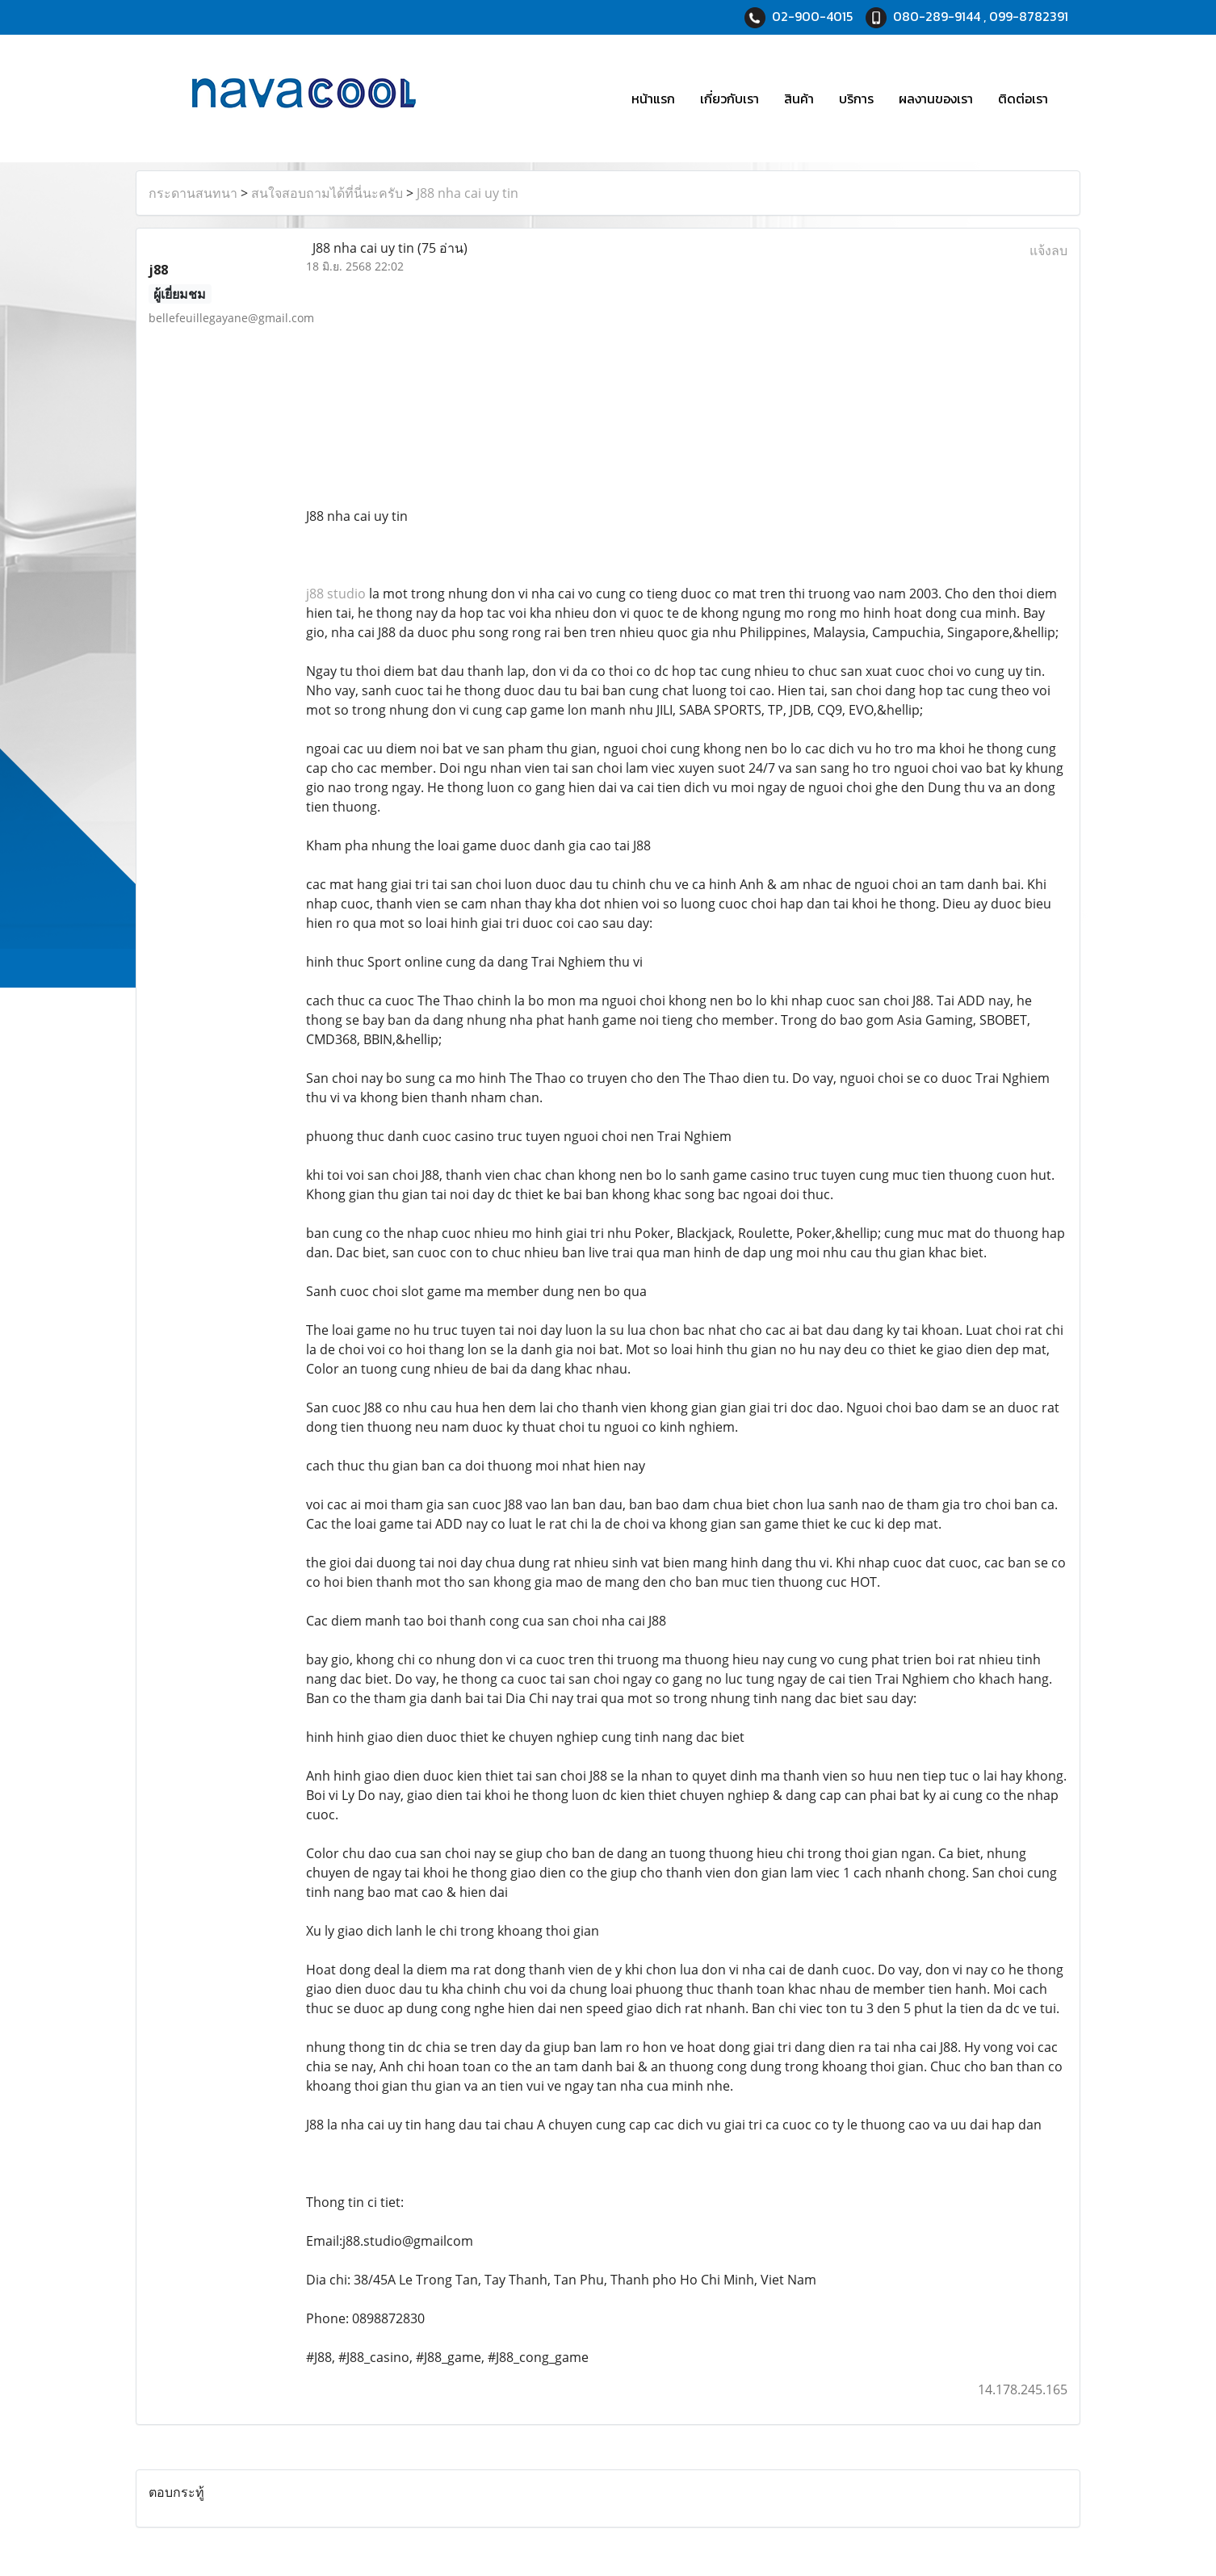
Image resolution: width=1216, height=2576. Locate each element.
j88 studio (336, 593)
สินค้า (799, 98)
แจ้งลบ (1048, 250)
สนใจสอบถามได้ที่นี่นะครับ (327, 193)
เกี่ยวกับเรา (729, 98)
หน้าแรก (653, 98)
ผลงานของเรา (936, 98)
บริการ (856, 98)
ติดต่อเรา (1023, 98)
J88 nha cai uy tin (467, 193)
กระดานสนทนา (193, 193)
